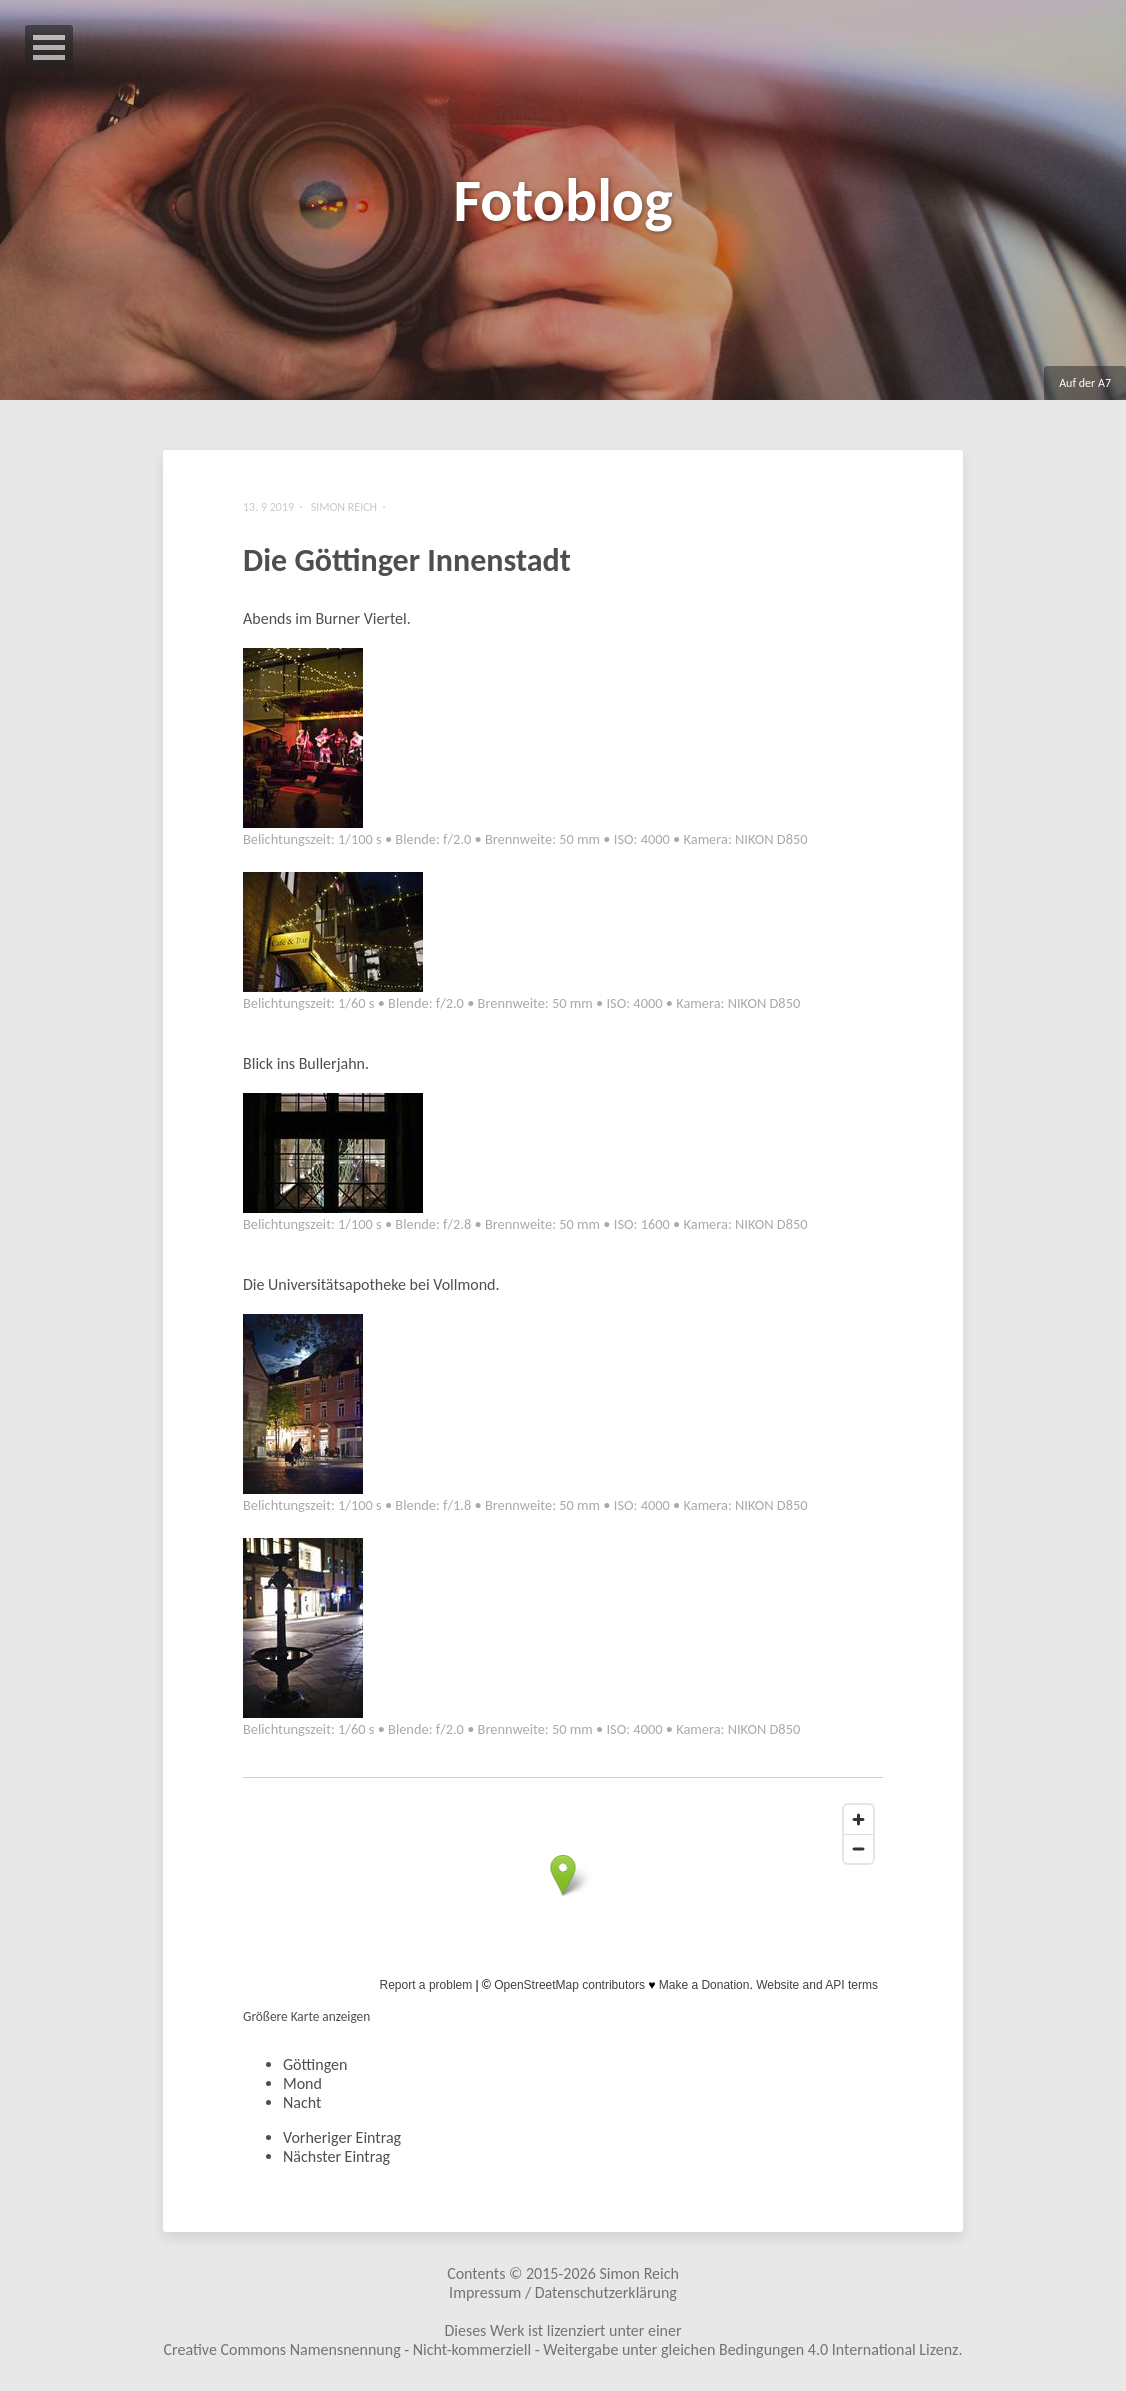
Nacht (302, 2102)
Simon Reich (638, 2273)
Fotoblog (562, 200)
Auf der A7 (1085, 383)
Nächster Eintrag (336, 2156)
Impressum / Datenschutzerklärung (563, 2292)
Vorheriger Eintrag (342, 2137)
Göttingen (315, 2064)
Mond (302, 2083)
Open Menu (49, 47)
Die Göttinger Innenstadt (407, 560)
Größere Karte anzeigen (306, 2016)
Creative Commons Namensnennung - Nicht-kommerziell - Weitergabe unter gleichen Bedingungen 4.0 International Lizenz (561, 2349)
